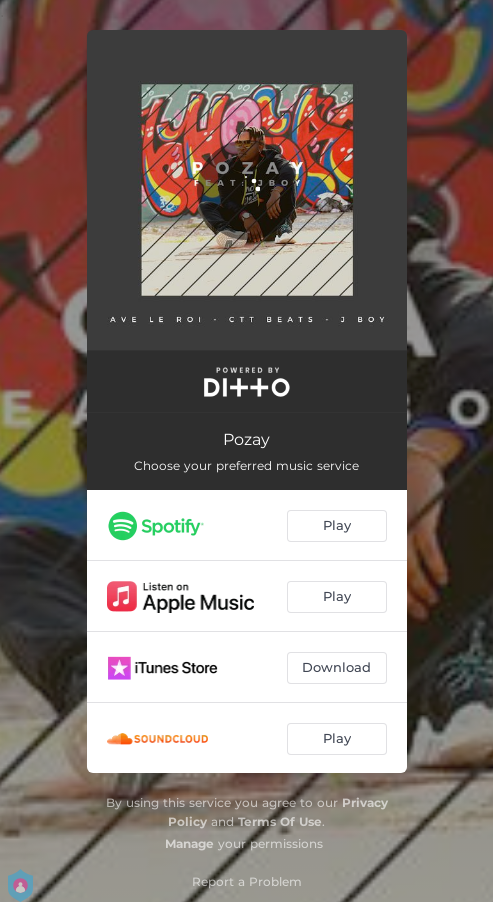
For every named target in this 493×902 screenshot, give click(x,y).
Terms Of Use (280, 821)
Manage (189, 843)
